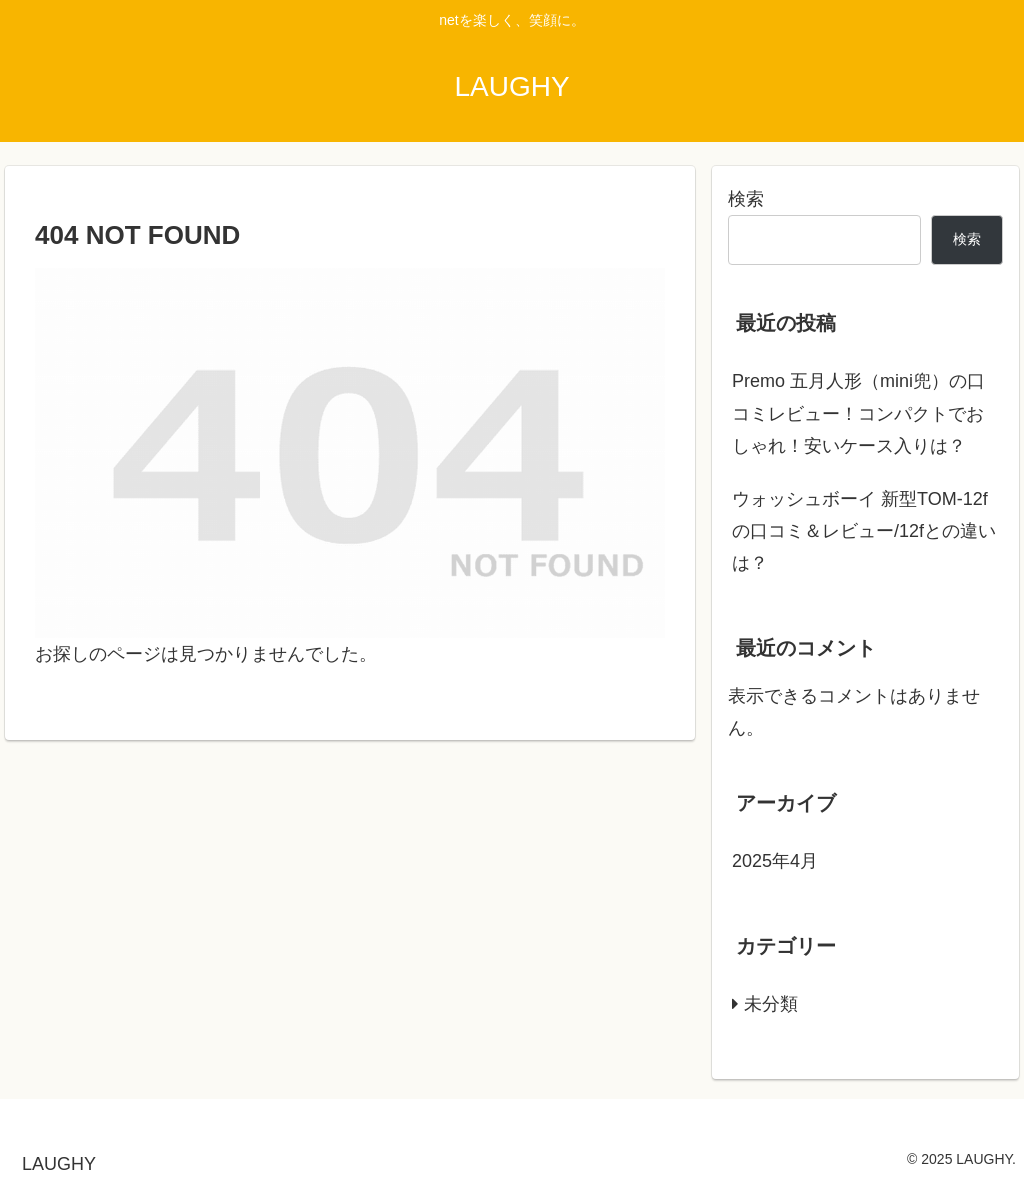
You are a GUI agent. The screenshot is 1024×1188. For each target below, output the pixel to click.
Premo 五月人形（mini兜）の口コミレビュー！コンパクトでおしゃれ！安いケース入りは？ (858, 413)
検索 (746, 199)
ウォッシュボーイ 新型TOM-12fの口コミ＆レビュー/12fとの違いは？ (864, 531)
